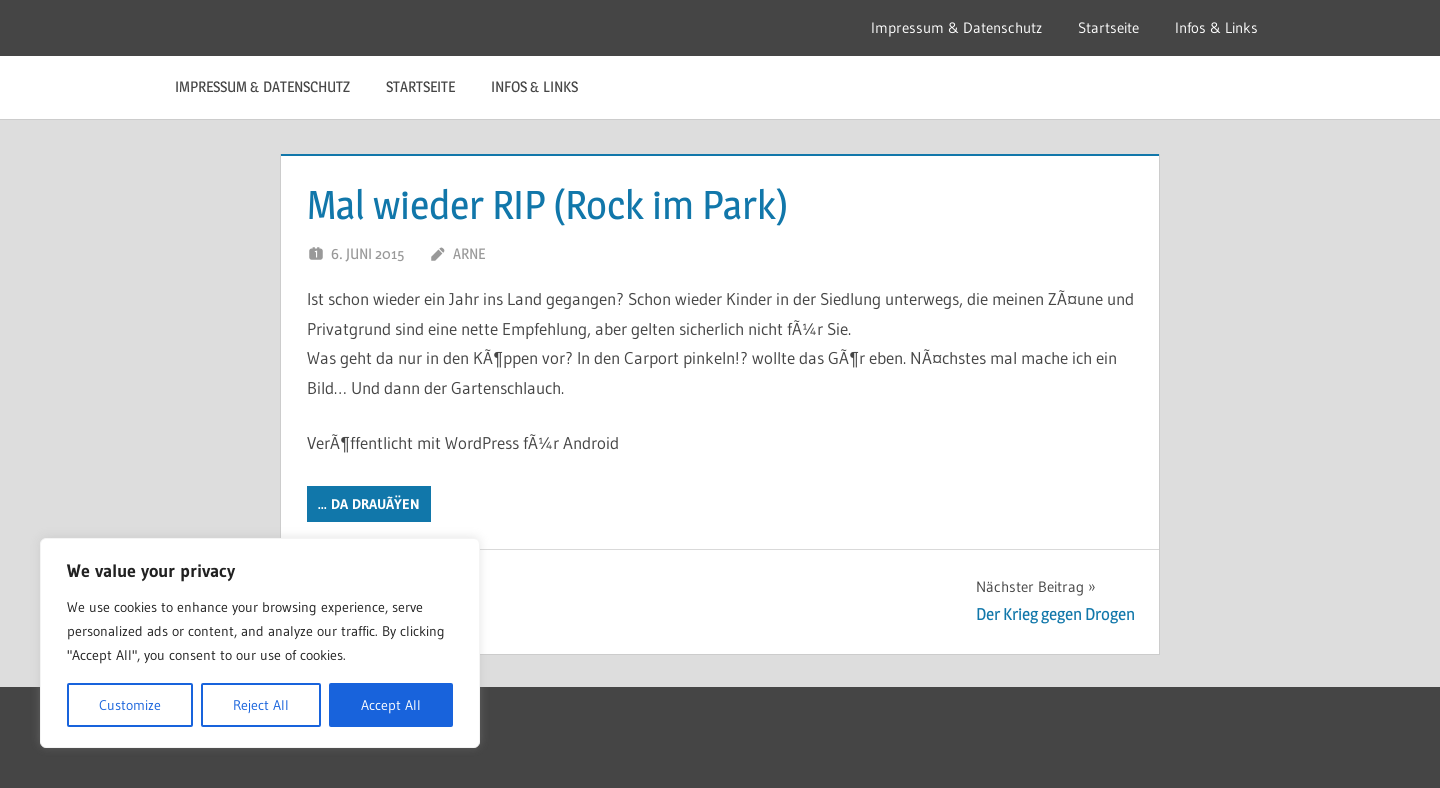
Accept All (391, 705)
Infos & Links (1216, 27)
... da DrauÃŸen (369, 504)
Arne (469, 253)
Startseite (1108, 27)
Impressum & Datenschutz (956, 27)
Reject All (261, 705)
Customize (130, 705)
